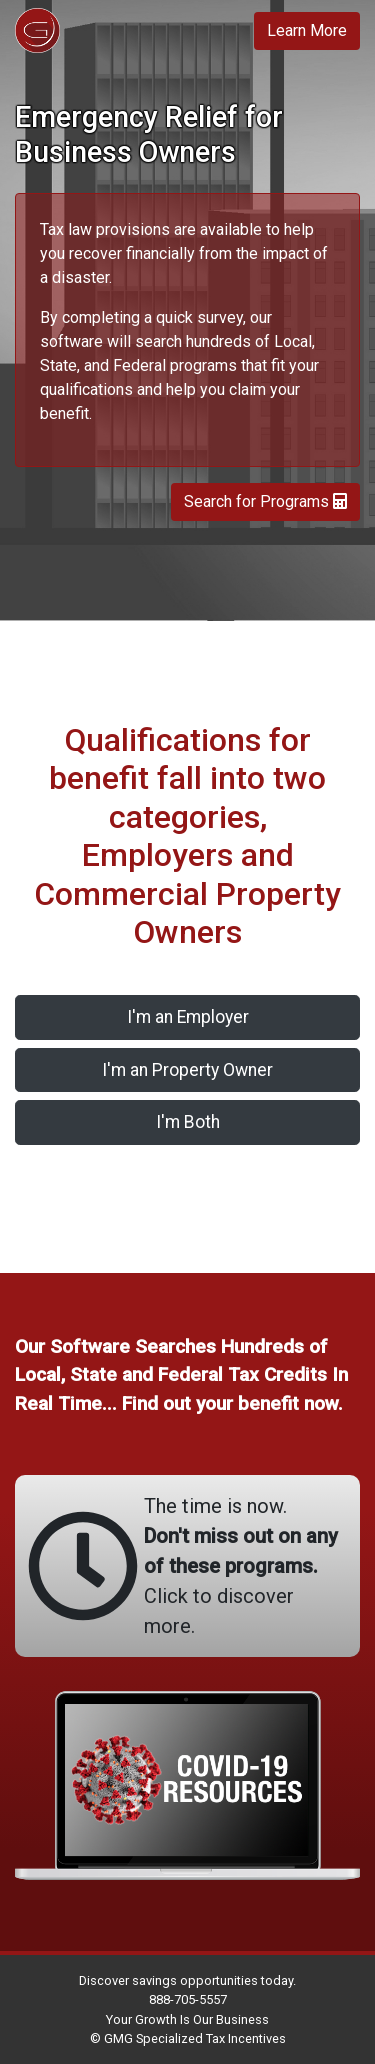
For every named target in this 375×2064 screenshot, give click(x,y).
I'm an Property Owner (187, 1070)
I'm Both (188, 1122)
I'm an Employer (188, 1017)
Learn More (307, 30)
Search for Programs (265, 501)
